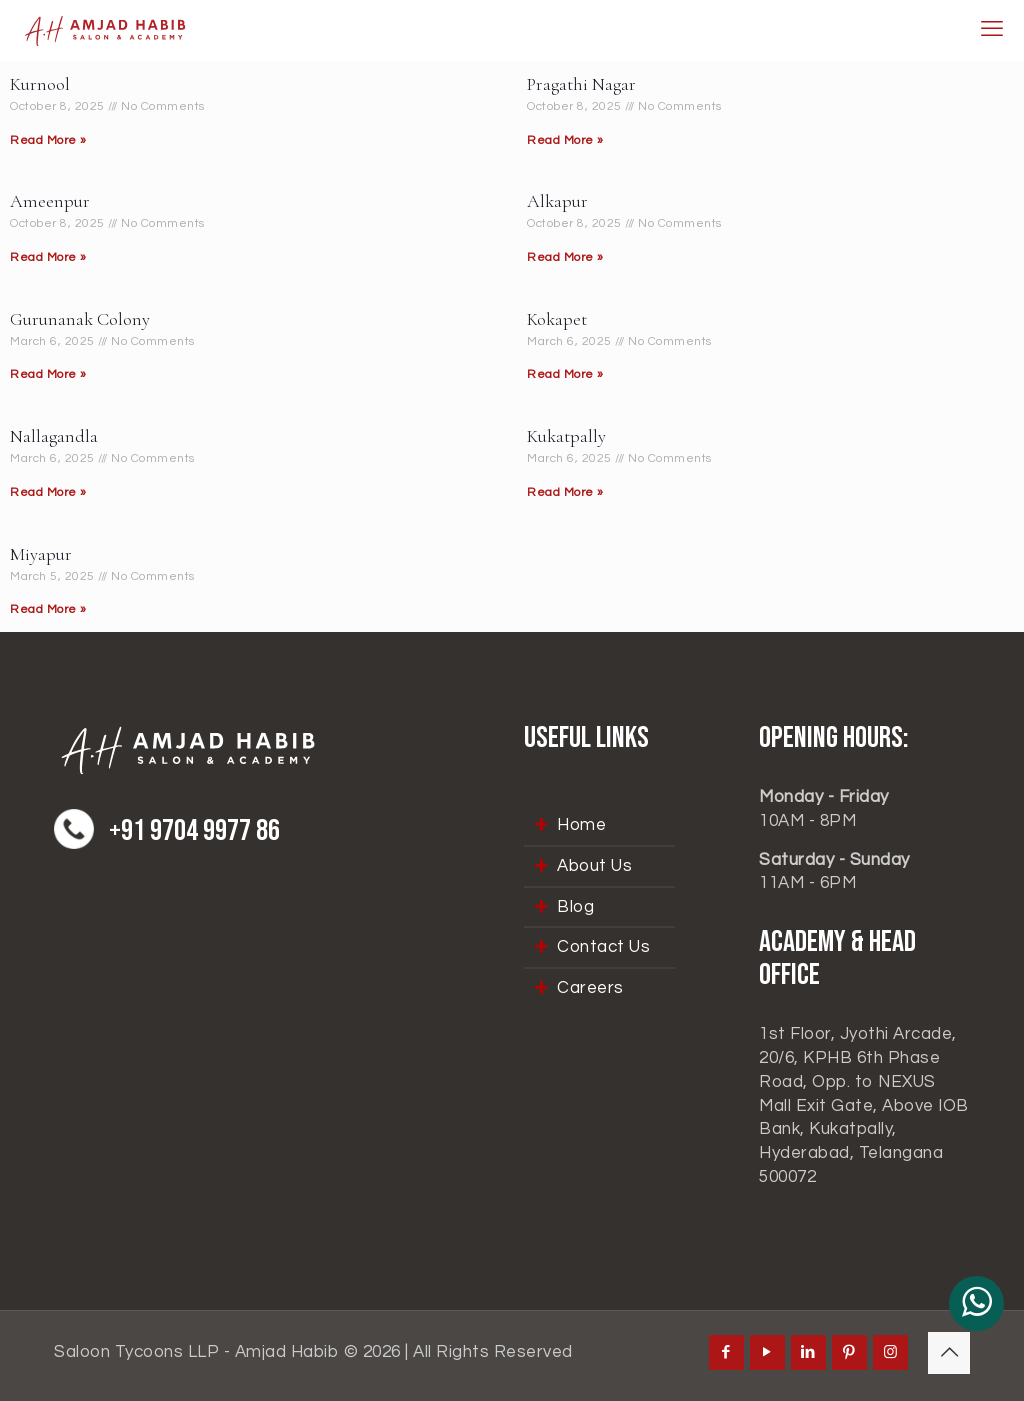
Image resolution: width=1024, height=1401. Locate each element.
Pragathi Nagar (581, 84)
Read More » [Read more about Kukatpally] (565, 492)
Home (581, 825)
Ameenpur (50, 201)
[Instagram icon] (890, 1352)
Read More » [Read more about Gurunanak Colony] (48, 374)
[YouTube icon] (767, 1352)
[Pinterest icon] (849, 1352)
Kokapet (557, 319)
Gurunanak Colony (80, 319)
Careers (590, 988)
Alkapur (557, 201)
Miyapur (41, 554)
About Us (594, 866)
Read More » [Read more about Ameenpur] (48, 257)
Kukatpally (566, 436)
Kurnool (40, 84)
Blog (575, 907)
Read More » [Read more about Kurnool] (48, 140)
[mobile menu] (992, 30)
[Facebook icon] (726, 1352)
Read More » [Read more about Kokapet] (565, 374)
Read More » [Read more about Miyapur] (48, 609)
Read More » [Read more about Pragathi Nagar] (565, 140)
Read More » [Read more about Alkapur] (565, 257)
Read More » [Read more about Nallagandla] (48, 492)
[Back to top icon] (949, 1353)
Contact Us (603, 947)
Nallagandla (54, 436)
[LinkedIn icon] (808, 1352)
